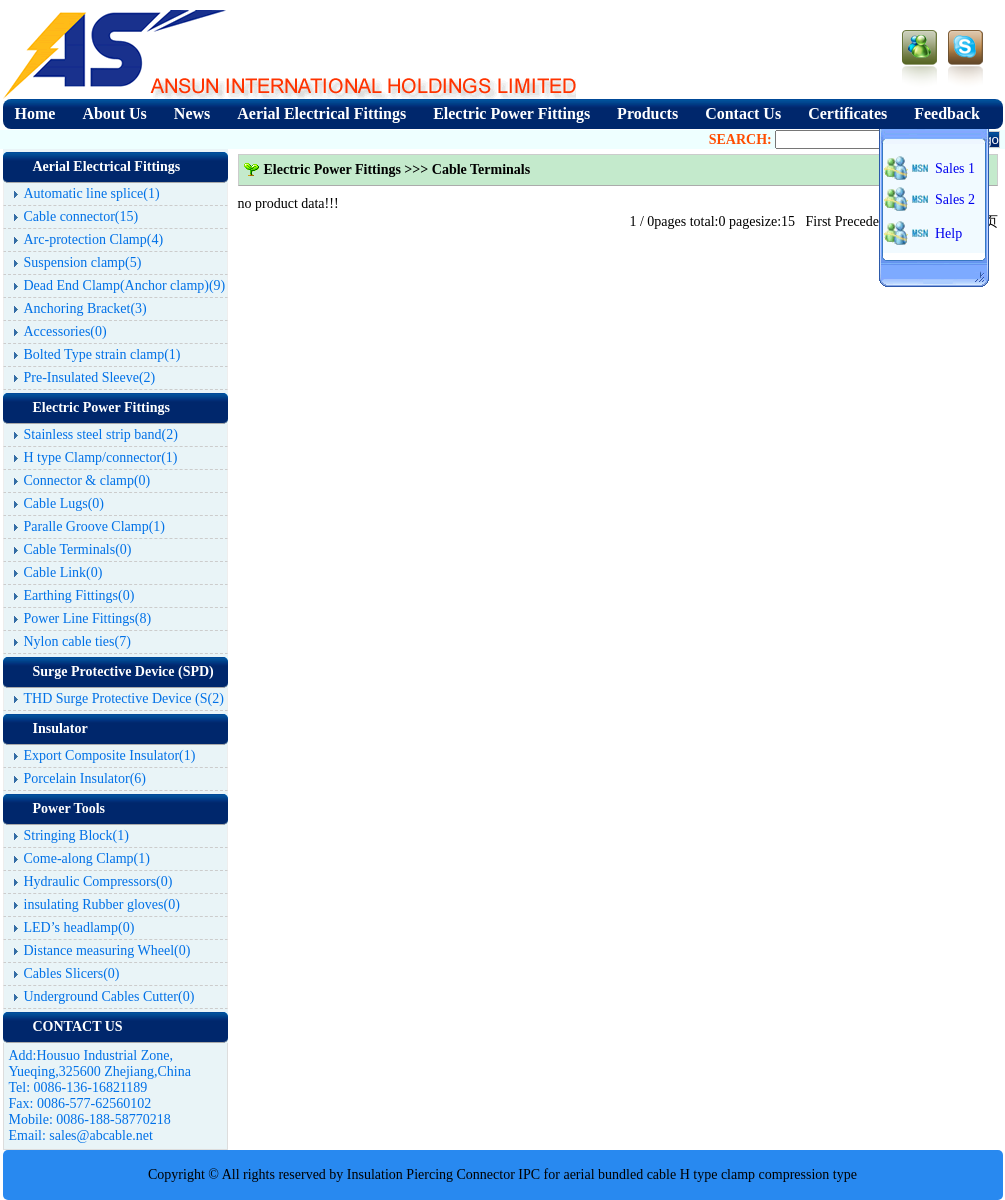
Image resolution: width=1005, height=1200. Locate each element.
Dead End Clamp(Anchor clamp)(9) (125, 285)
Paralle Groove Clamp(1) (95, 526)
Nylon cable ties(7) (77, 641)
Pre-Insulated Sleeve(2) (90, 377)
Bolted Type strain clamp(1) (102, 354)
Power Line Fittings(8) (88, 618)
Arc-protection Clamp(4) (94, 239)
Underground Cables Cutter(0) (109, 996)
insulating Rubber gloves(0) (102, 904)
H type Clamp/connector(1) (101, 457)
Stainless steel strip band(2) (101, 434)
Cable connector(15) (81, 216)
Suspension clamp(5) (83, 262)
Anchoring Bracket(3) (85, 308)
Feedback (947, 113)
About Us (114, 113)
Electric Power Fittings (511, 113)
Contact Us (743, 113)
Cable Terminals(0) (78, 549)
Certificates (847, 113)
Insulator (60, 728)
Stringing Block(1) (76, 835)
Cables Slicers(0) (72, 973)
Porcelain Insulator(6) (85, 778)
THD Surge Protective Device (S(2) (124, 698)
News (192, 113)
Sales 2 (955, 199)
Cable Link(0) (63, 572)
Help (948, 233)
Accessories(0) (65, 331)
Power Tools (69, 808)
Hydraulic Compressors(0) (98, 881)
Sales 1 (955, 168)
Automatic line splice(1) (92, 193)
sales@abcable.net (100, 1135)
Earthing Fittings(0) (79, 595)
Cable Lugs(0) (64, 503)
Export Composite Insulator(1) (110, 755)
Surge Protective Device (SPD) (123, 671)
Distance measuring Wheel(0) (107, 950)
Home (35, 113)
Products (647, 113)
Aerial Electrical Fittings (321, 113)
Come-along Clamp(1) (87, 858)
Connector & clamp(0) (87, 480)
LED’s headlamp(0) (79, 927)
